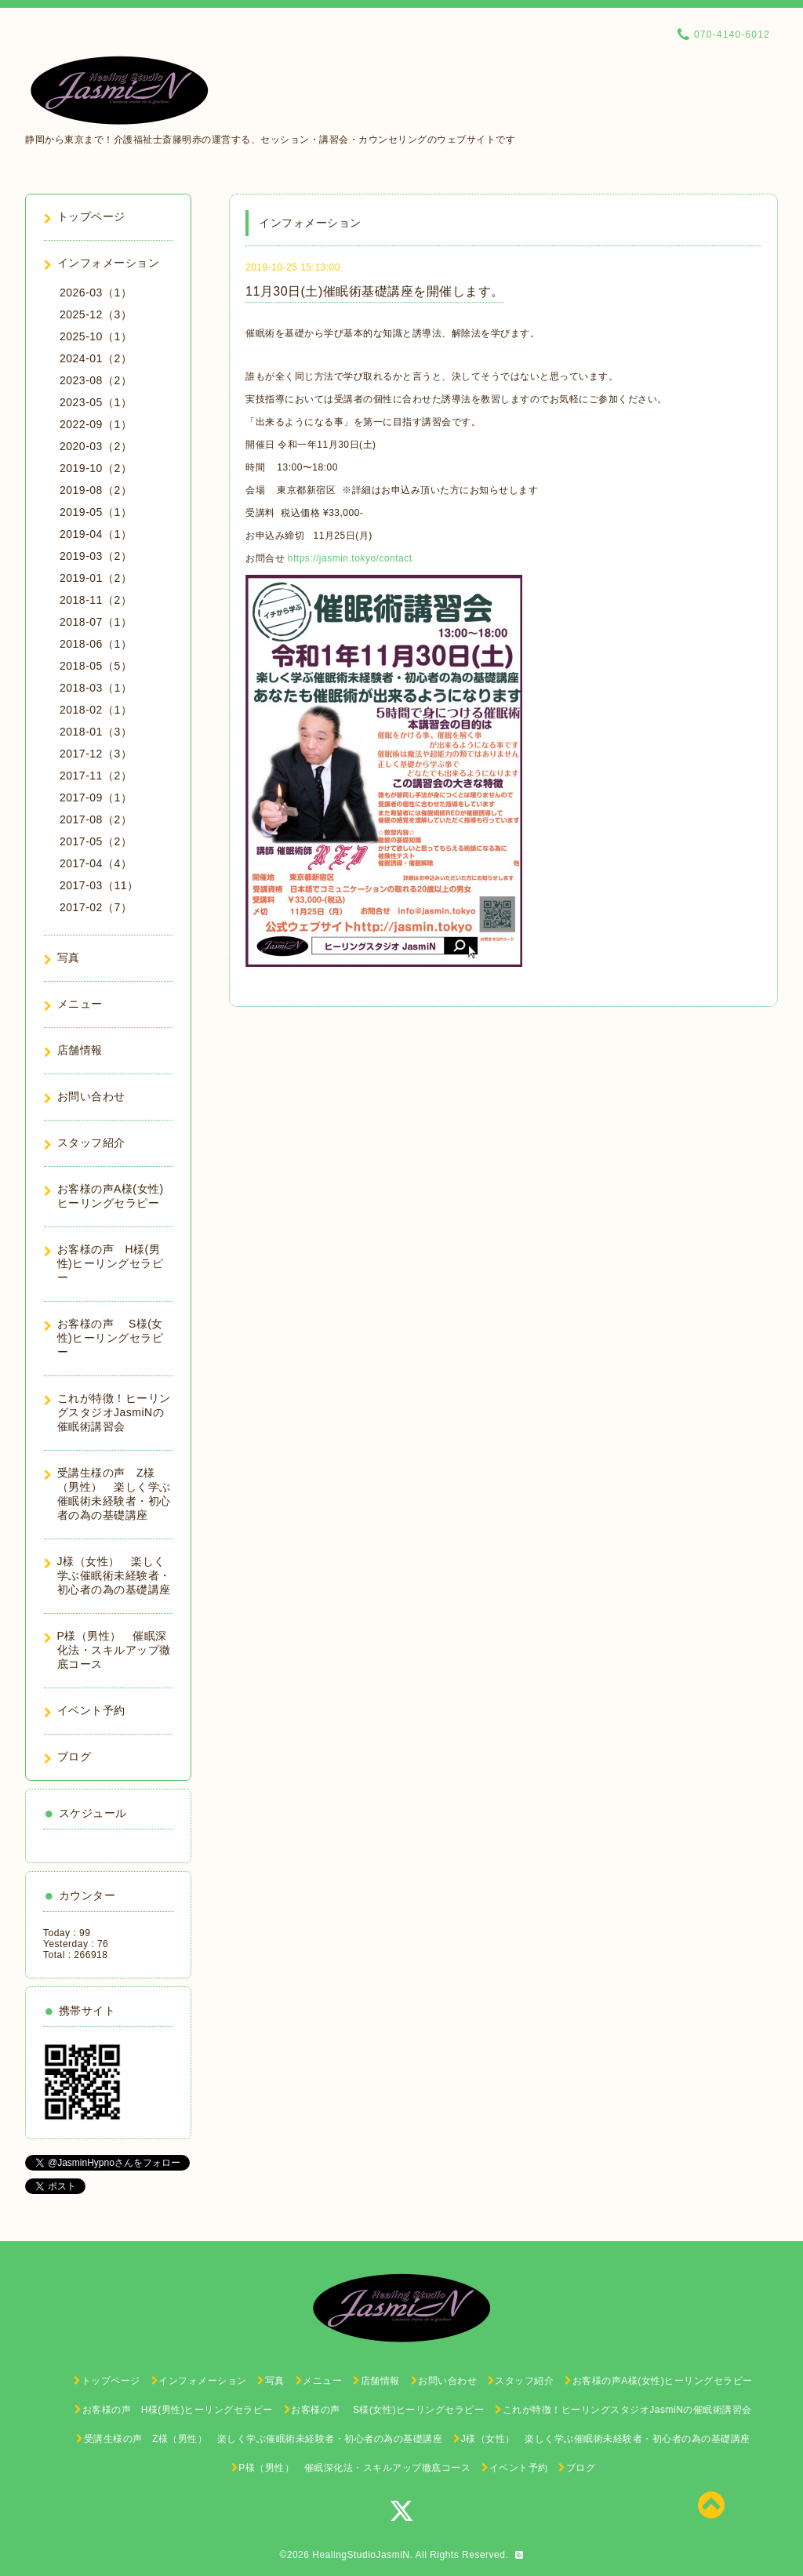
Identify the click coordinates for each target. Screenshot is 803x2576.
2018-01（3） (96, 731)
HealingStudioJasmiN (360, 2554)
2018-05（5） (96, 665)
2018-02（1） (96, 709)
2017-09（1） (96, 797)
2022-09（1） (96, 424)
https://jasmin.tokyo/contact (350, 558)
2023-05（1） (96, 402)
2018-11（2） (96, 600)
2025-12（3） (96, 314)
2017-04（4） (96, 863)
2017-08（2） (96, 819)
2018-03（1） (96, 687)
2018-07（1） (96, 622)
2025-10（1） (96, 336)
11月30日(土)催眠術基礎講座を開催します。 (374, 291)
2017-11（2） (96, 775)
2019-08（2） (96, 490)
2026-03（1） (96, 292)
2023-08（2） (96, 380)
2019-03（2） (96, 556)
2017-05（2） (96, 841)
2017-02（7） (96, 907)
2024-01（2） (96, 358)
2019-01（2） (96, 578)
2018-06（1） (96, 644)
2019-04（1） (96, 534)
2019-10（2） (96, 468)
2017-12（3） (96, 753)
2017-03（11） (99, 885)
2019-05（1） (96, 512)
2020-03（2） (96, 446)
